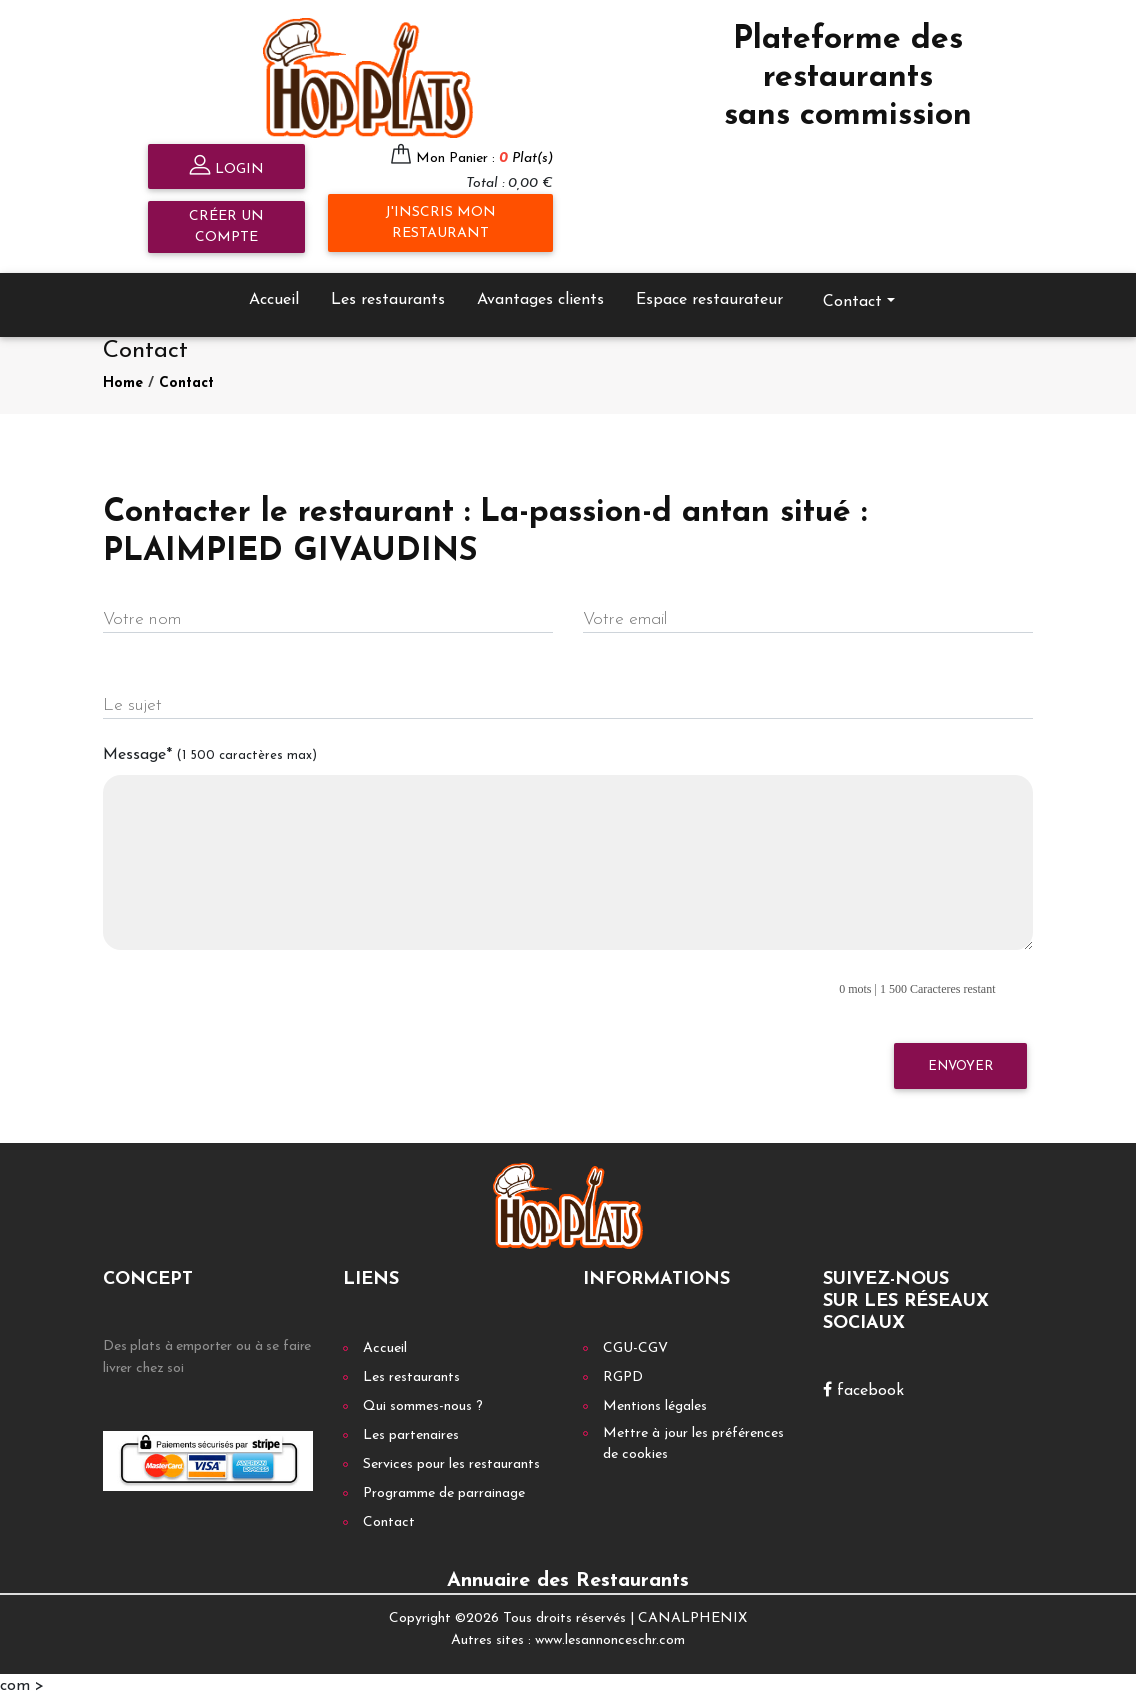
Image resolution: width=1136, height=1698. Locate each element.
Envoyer (960, 1066)
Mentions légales (655, 1406)
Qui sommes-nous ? (423, 1406)
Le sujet (132, 705)
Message (210, 755)
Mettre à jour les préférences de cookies (693, 1444)
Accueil (274, 300)
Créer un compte (226, 227)
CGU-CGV (635, 1348)
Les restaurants (388, 300)
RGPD (623, 1377)
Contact (852, 302)
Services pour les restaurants (451, 1464)
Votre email (625, 619)
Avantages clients (540, 300)
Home (123, 383)
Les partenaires (411, 1435)
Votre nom (142, 619)
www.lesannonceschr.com (610, 1640)
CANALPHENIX (692, 1618)
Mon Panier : (484, 158)
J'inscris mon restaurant (440, 223)
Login (226, 167)
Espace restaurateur (709, 300)
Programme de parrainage (444, 1493)
